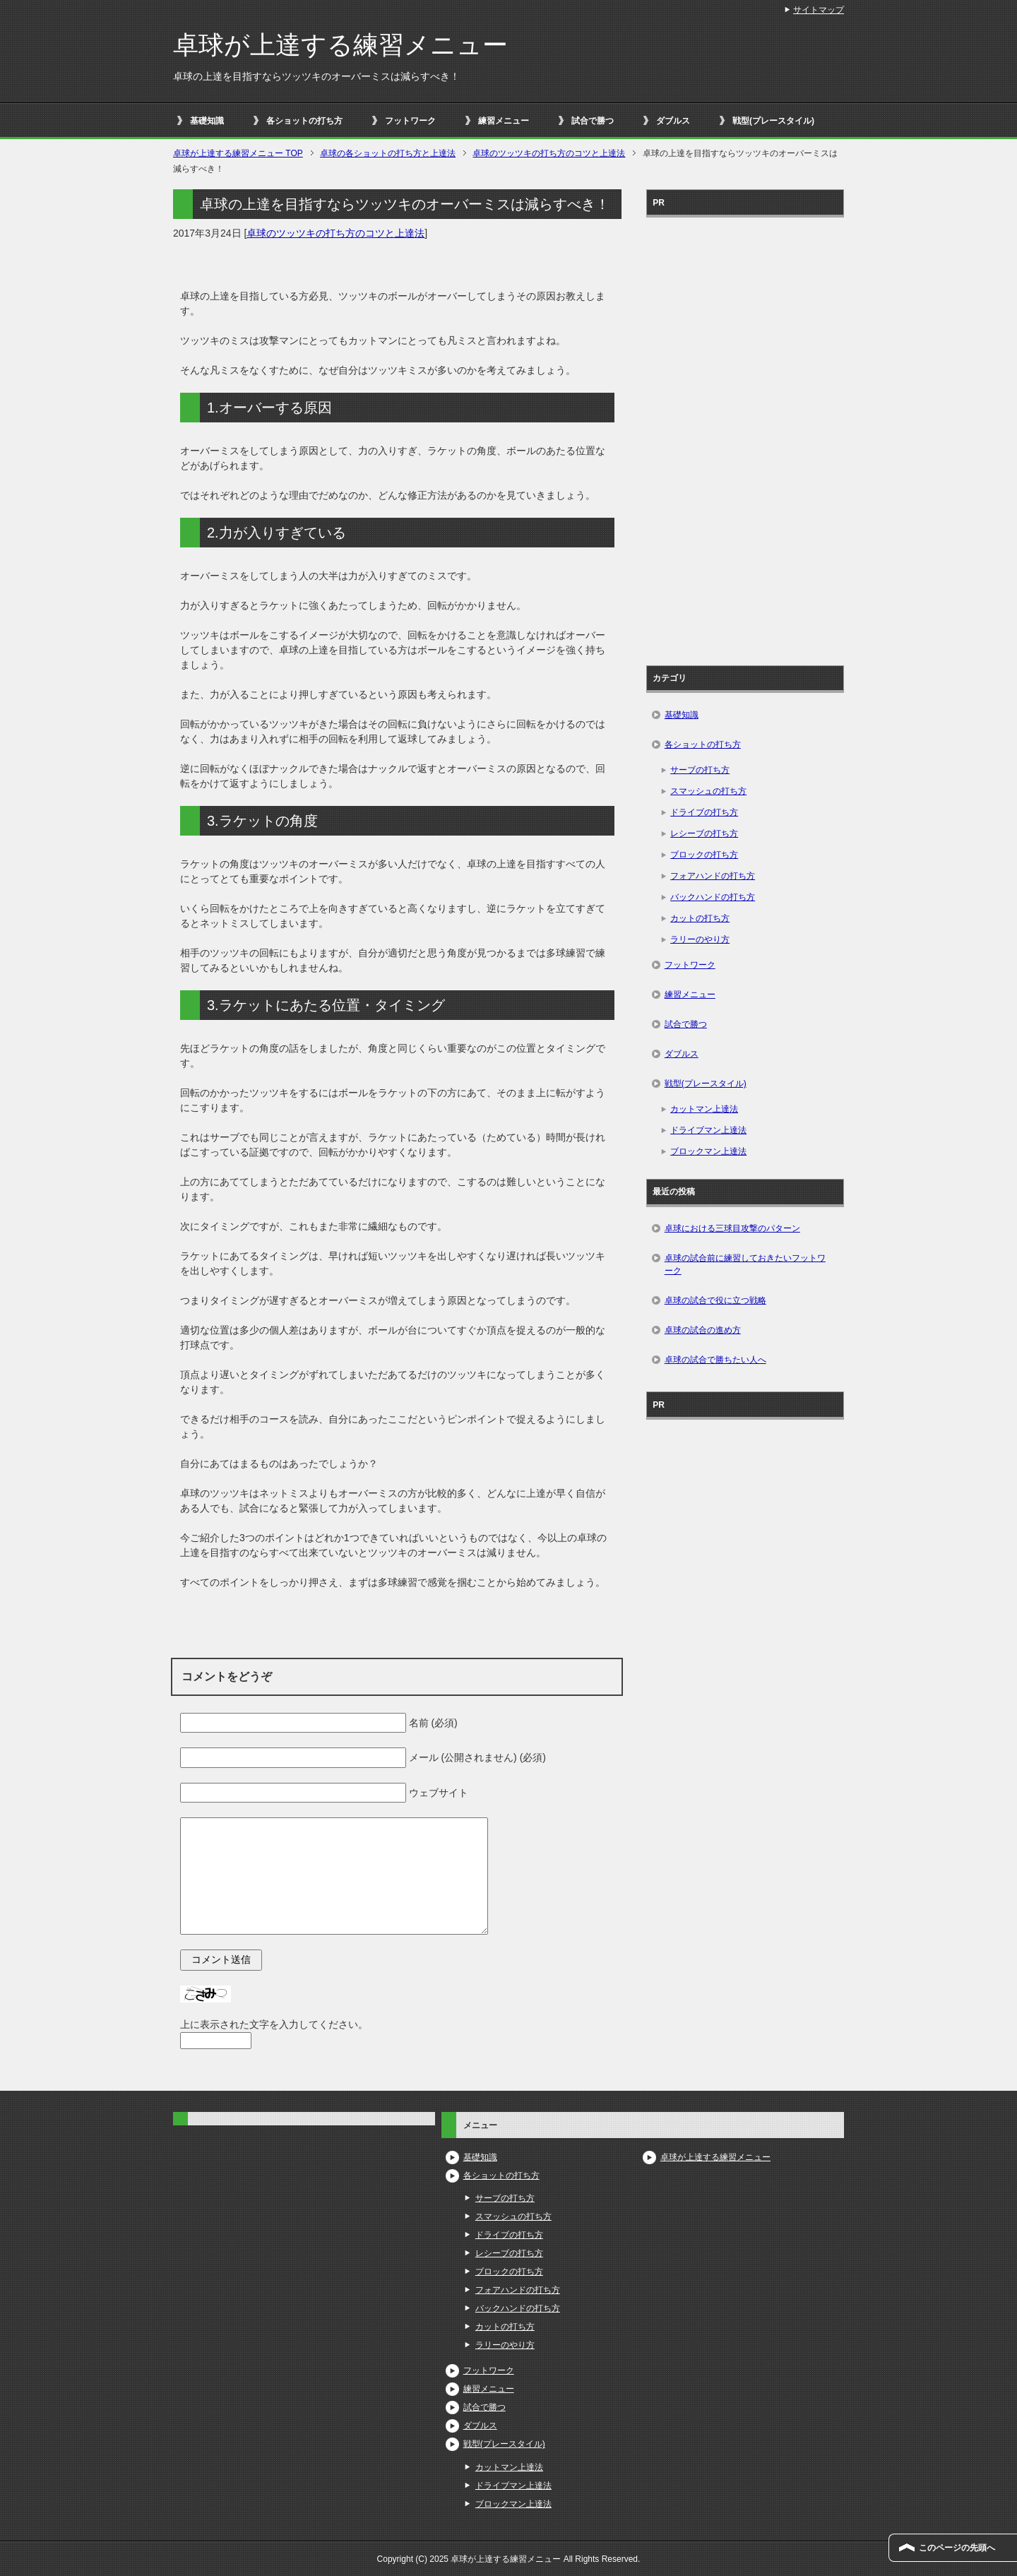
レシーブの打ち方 (704, 833)
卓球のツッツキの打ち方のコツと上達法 (335, 233)
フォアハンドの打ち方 (712, 876)
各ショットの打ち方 (304, 121)
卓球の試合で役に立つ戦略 (715, 1300)
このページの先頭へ (957, 2548)
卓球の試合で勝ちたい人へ (715, 1360)
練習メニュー (503, 121)
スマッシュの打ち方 (708, 791)
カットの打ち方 (700, 918)
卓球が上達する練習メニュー (340, 44)
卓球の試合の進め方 (703, 1330)
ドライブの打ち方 (704, 812)
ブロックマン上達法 (708, 1151)
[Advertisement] (745, 436)
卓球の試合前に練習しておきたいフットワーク (745, 1264)
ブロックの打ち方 (704, 855)
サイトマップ (818, 10)
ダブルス (673, 121)
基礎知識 (207, 121)
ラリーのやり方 (700, 939)
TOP (238, 153)
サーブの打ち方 (700, 770)
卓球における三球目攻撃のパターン (732, 1228)
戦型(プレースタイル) (773, 121)
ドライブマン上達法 (708, 1130)
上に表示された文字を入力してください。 (274, 2024)
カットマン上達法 (704, 1109)
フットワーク (410, 121)
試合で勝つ (592, 121)
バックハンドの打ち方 (712, 897)
